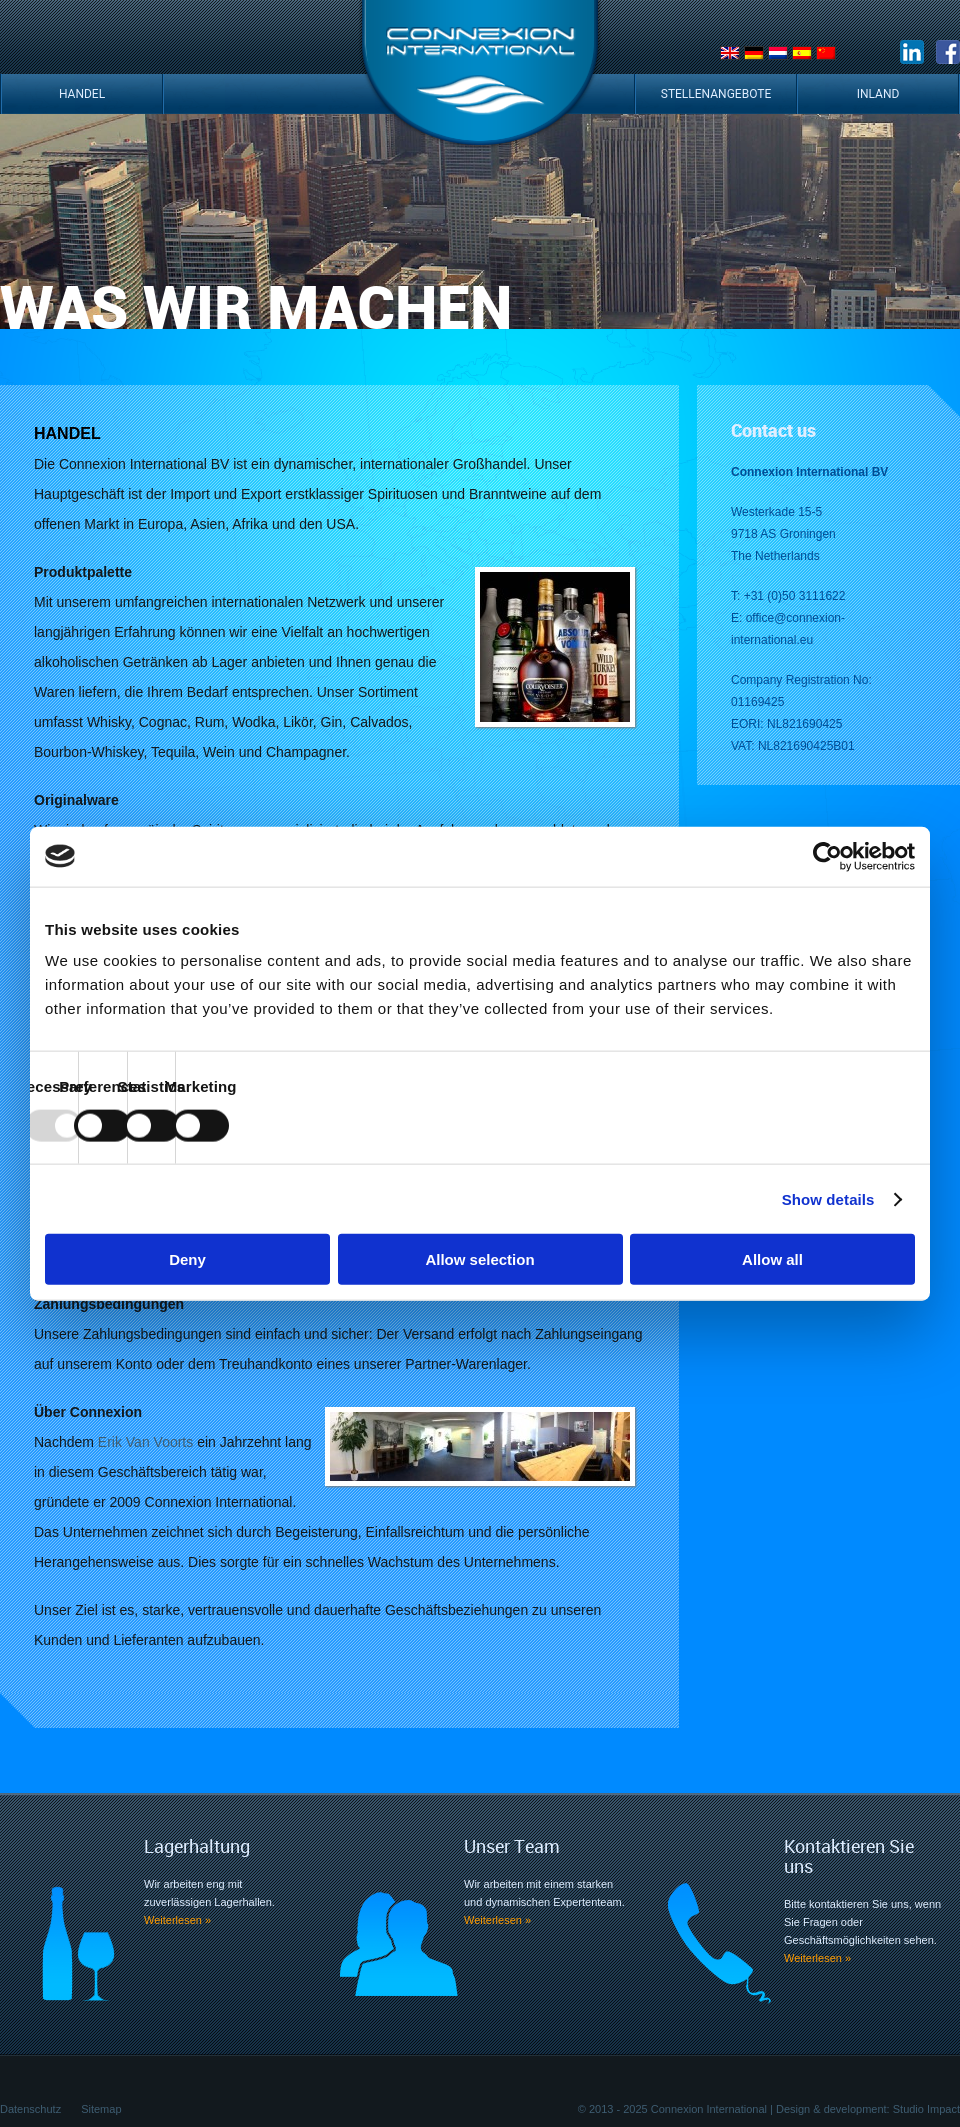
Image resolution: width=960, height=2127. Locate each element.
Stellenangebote (716, 94)
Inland (878, 94)
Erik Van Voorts (147, 1442)
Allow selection (479, 1259)
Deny (187, 1259)
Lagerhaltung (197, 1846)
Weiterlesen (177, 1920)
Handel (82, 94)
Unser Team (512, 1846)
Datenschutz (30, 2109)
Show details (828, 1198)
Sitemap (101, 2109)
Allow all (772, 1259)
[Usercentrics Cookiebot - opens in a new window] (827, 856)
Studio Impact (926, 2109)
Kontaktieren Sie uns (849, 1856)
